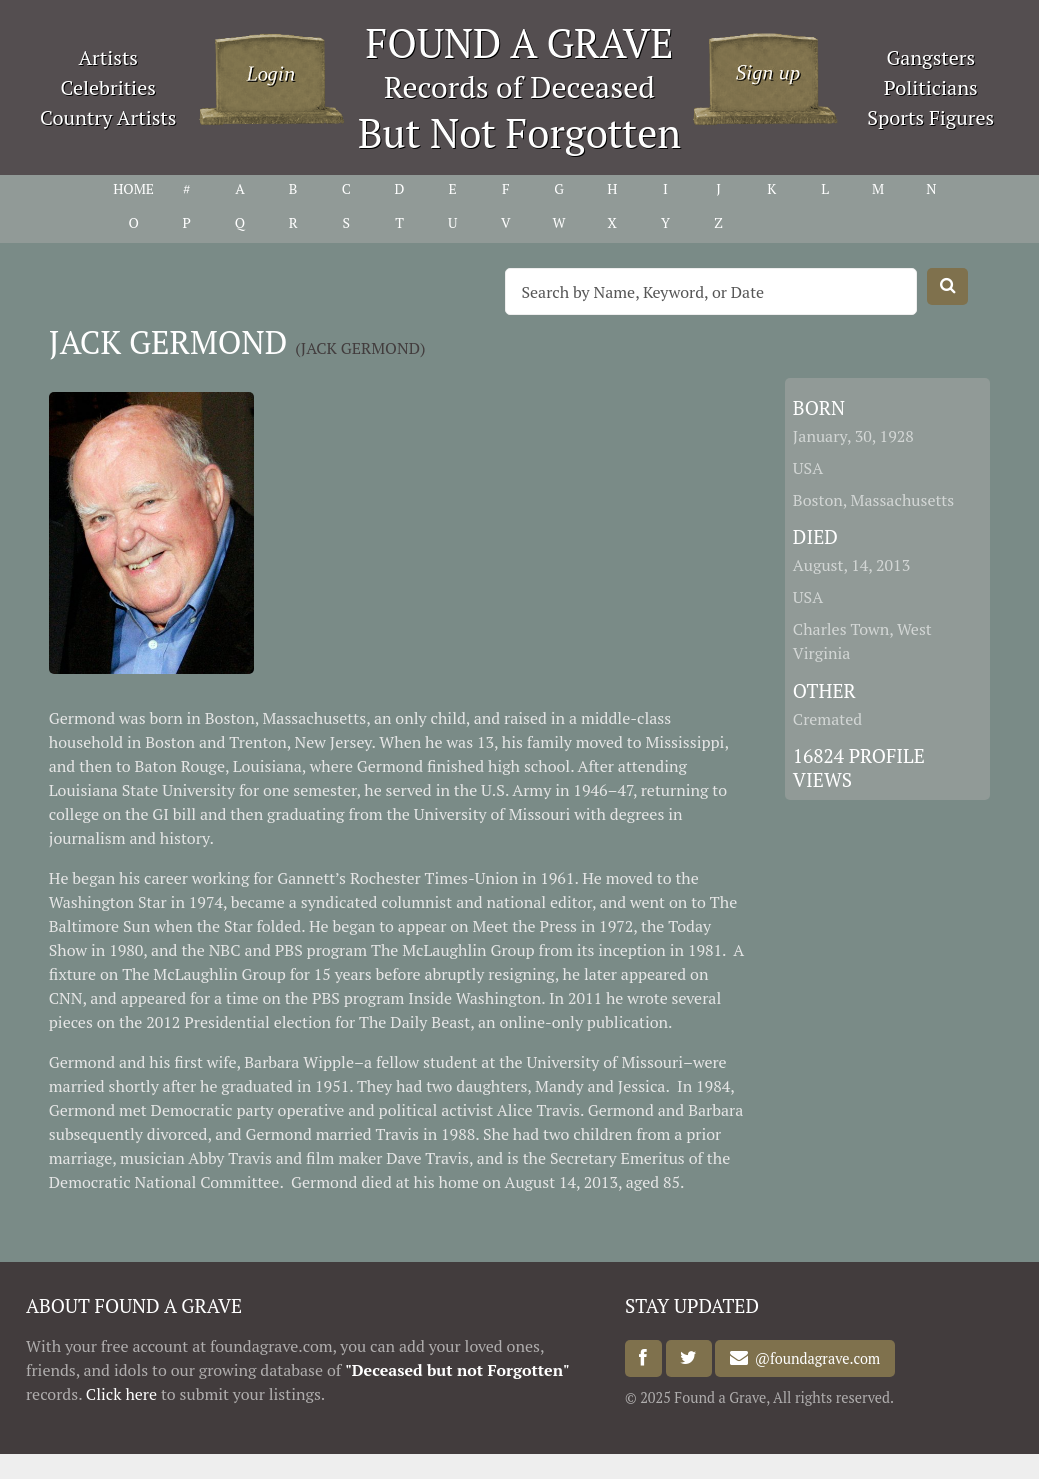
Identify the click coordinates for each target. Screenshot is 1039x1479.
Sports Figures (930, 117)
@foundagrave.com (814, 1358)
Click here (121, 1394)
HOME (133, 188)
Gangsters (930, 57)
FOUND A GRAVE (520, 42)
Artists (108, 57)
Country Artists (108, 117)
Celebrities (108, 87)
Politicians (931, 87)
